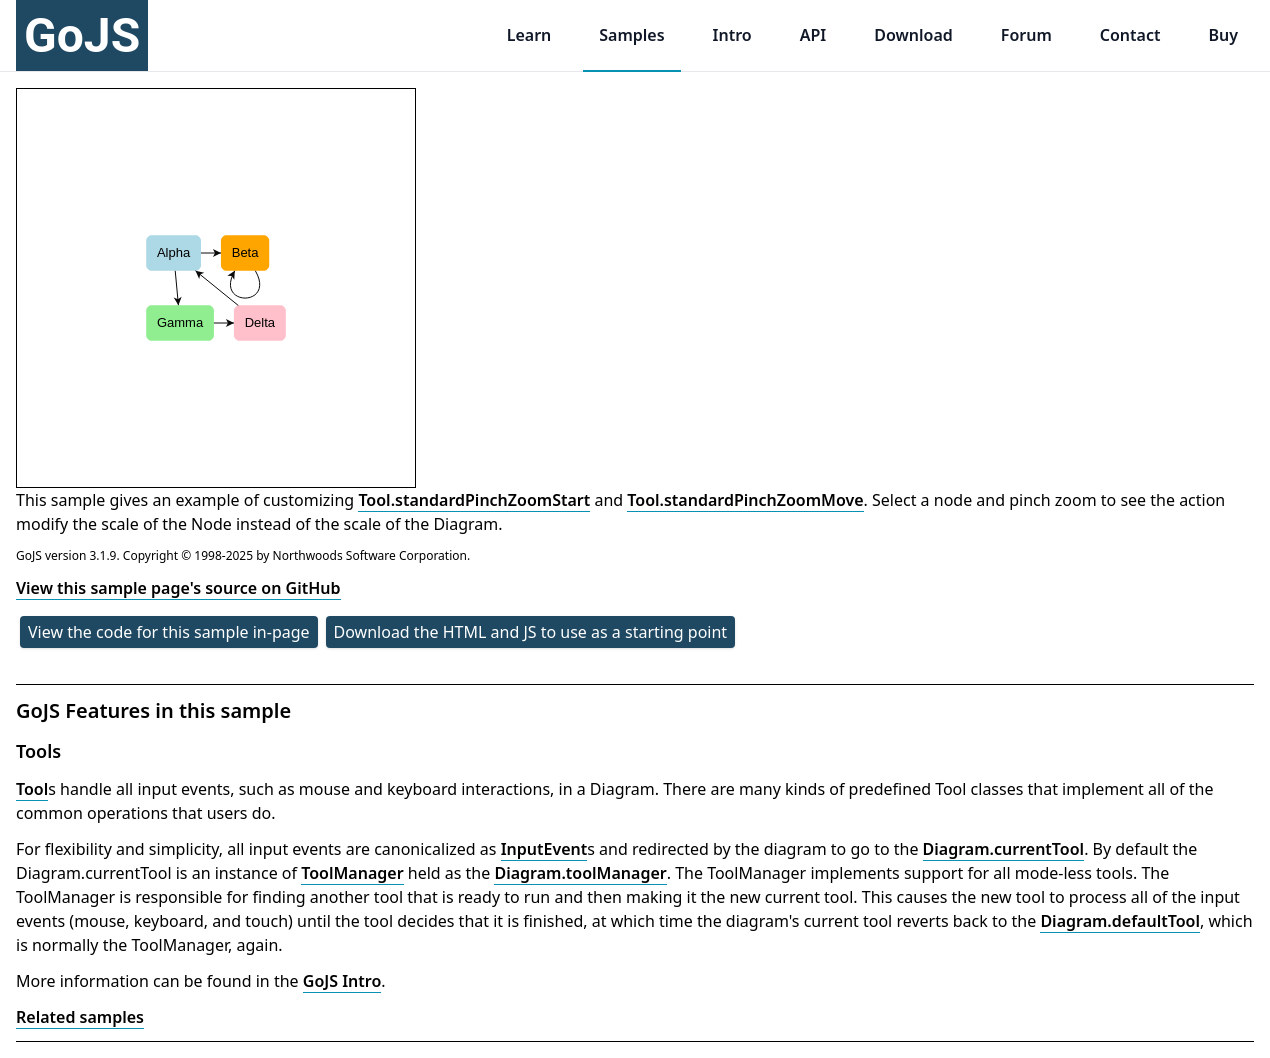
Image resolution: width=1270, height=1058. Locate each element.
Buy (1223, 35)
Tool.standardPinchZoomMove (745, 500)
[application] (216, 288)
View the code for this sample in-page (169, 632)
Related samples (80, 1017)
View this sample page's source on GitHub (178, 588)
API (813, 35)
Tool (32, 789)
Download (913, 35)
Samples (631, 35)
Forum (1026, 35)
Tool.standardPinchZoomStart (474, 500)
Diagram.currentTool (1004, 849)
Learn (529, 35)
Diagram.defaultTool (1120, 921)
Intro (732, 35)
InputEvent (544, 849)
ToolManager (352, 873)
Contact (1130, 35)
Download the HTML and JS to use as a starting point (531, 632)
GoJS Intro (342, 981)
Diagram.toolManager (580, 873)
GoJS (82, 35)
